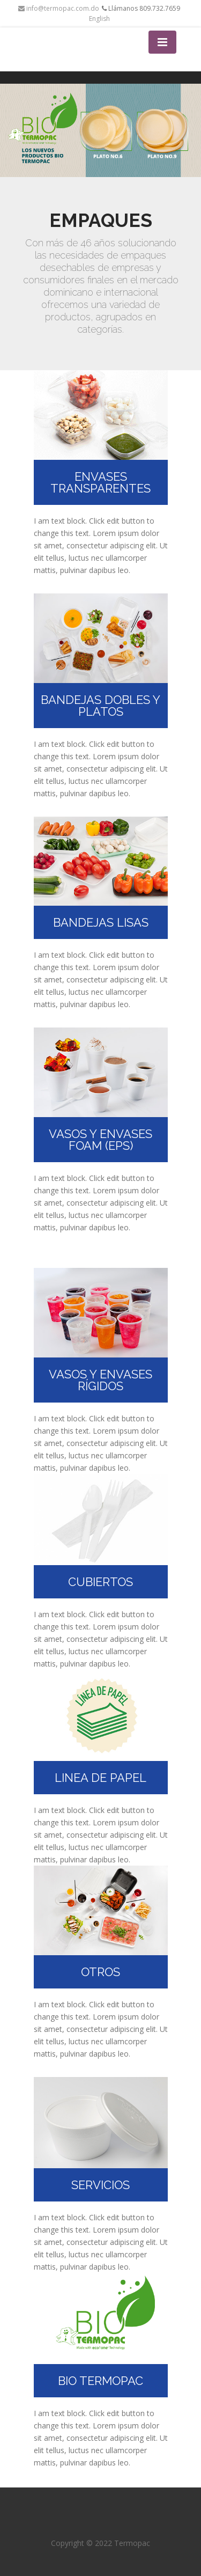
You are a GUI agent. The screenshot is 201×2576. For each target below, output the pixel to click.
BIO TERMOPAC (100, 2381)
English (99, 18)
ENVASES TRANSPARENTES (100, 482)
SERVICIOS (100, 2185)
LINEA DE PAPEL (100, 1778)
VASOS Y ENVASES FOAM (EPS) (100, 1140)
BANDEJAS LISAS (100, 922)
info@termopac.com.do (58, 8)
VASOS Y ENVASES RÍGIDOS (100, 1380)
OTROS (100, 1972)
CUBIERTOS (100, 1582)
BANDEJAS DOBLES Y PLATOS (100, 705)
